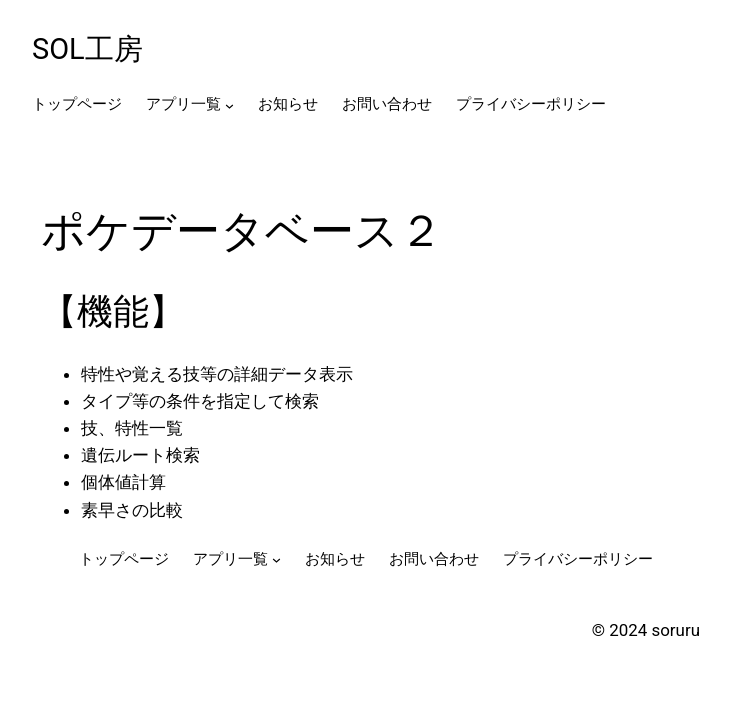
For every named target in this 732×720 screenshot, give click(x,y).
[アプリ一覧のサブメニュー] (229, 105)
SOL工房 (87, 49)
